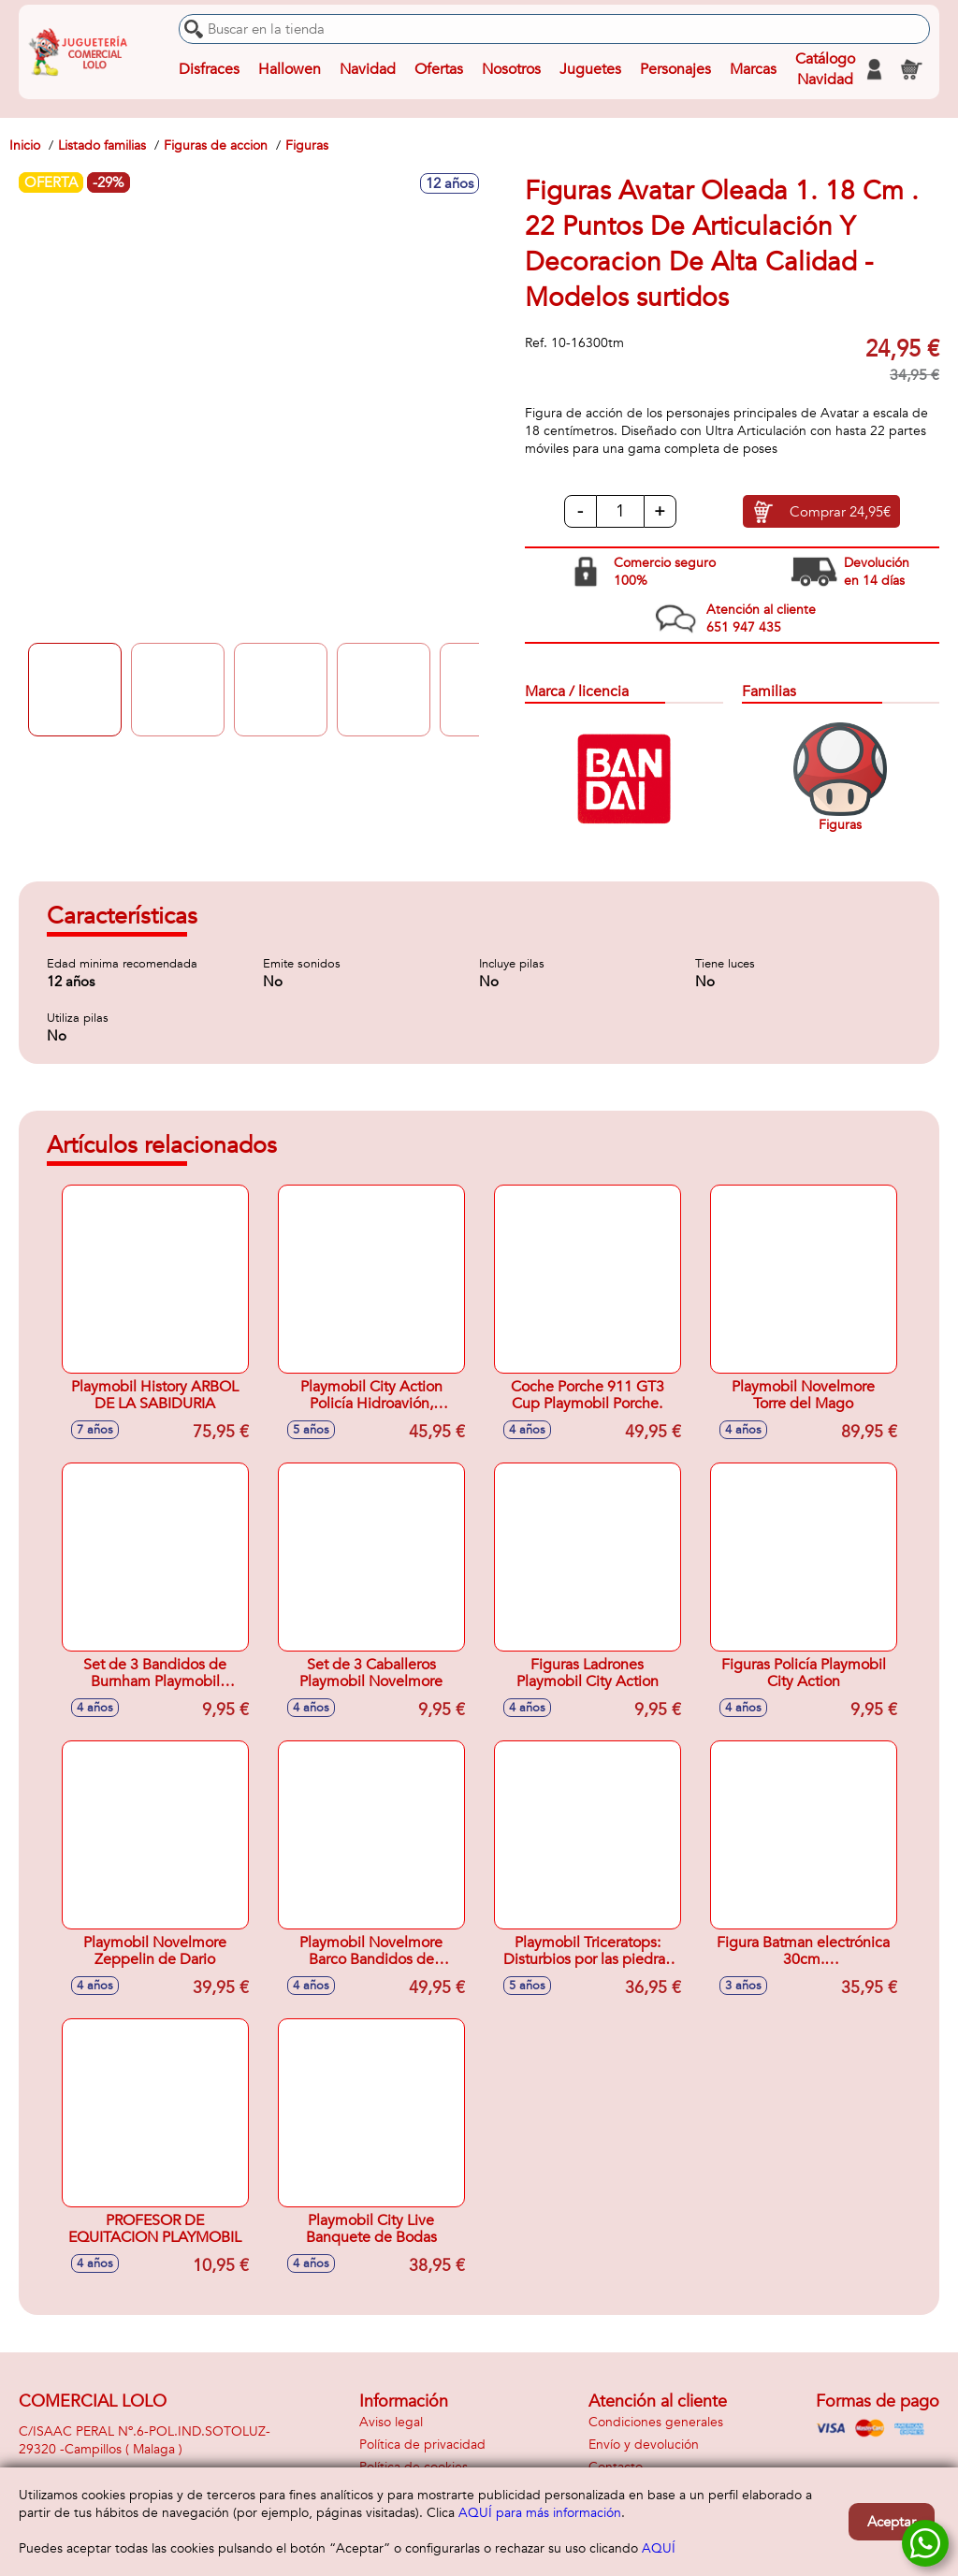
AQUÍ (658, 2548)
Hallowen (289, 69)
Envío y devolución (643, 2444)
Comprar (840, 511)
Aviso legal (391, 2422)
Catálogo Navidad (825, 69)
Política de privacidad (422, 2444)
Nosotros (511, 69)
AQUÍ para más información (539, 2513)
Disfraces (209, 69)
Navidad (368, 69)
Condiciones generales (655, 2422)
